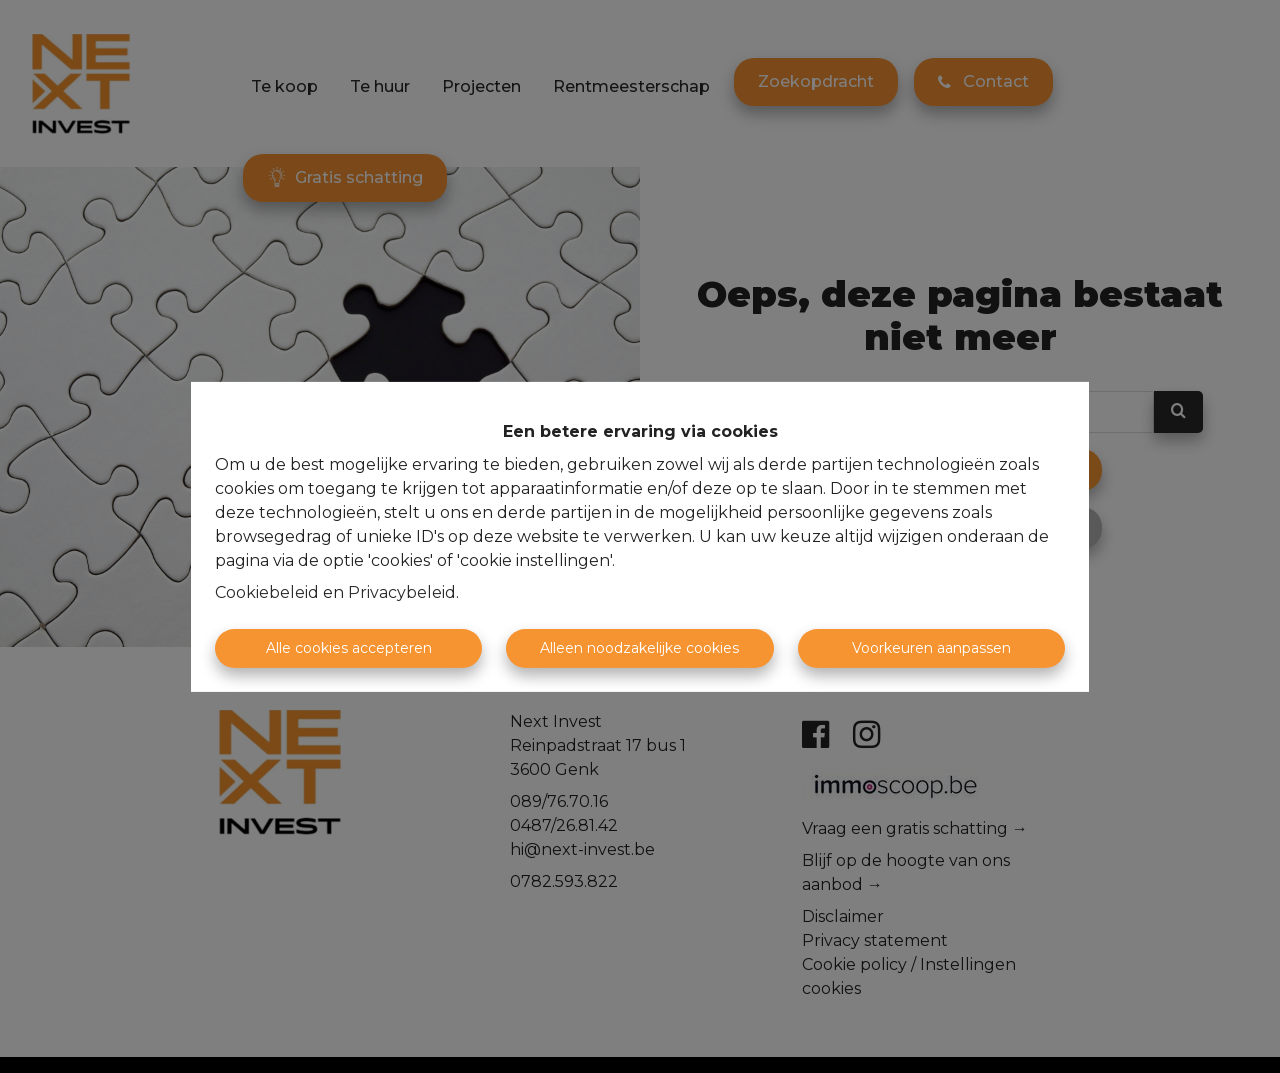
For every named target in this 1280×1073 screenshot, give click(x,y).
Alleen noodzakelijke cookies (639, 648)
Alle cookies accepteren (349, 648)
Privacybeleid (402, 592)
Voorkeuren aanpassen (931, 648)
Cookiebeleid (267, 592)
